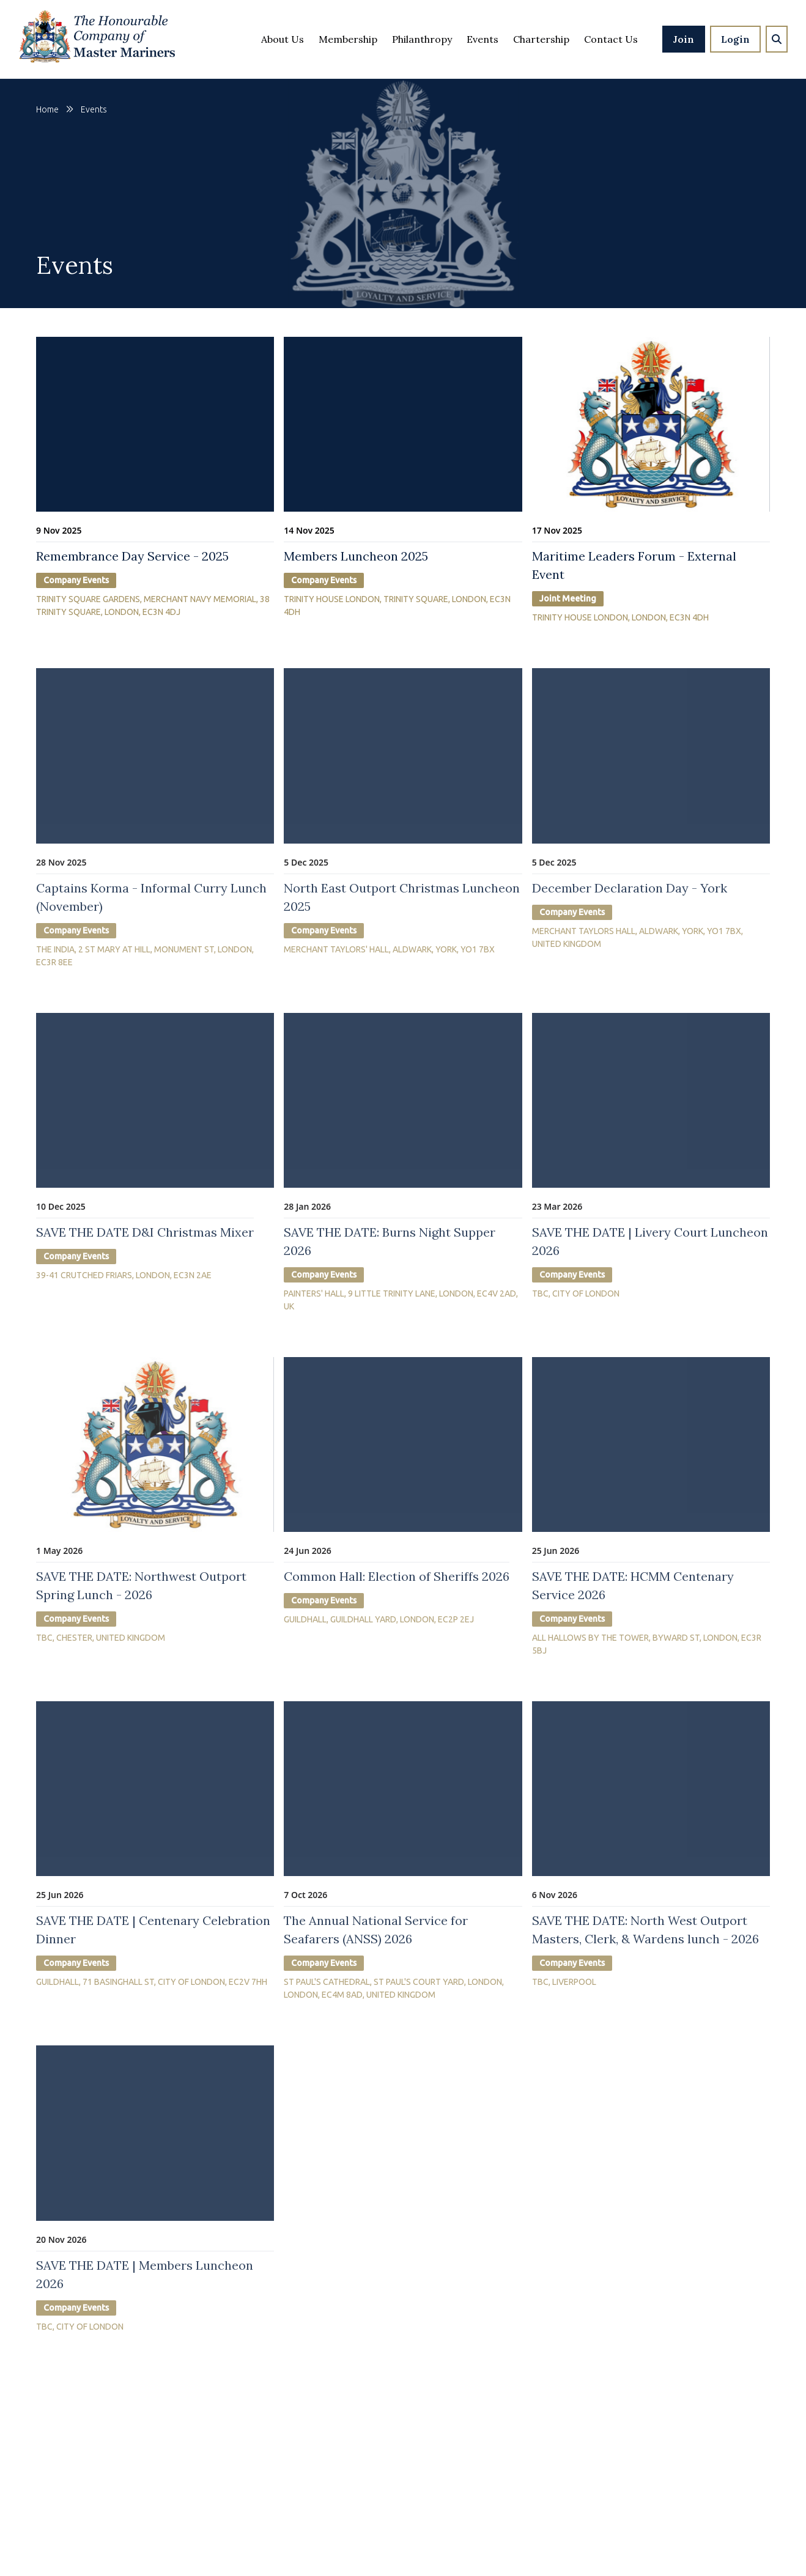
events (94, 109)
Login (735, 39)
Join (683, 39)
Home (47, 109)
